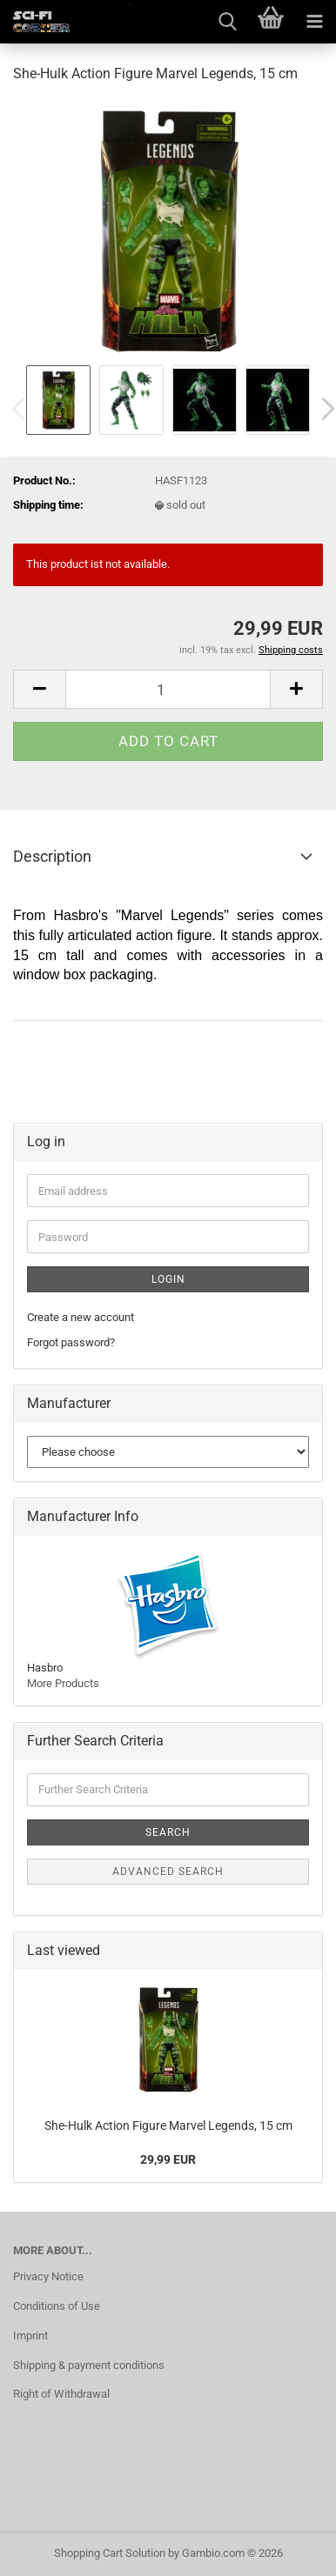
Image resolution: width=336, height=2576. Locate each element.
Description (52, 856)
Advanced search (168, 1871)
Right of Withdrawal (61, 2393)
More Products (63, 1683)
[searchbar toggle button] (227, 21)
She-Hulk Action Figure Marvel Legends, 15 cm (168, 2125)
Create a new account (80, 1317)
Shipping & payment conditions (89, 2365)
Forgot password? (71, 1342)
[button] (39, 689)
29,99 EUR (168, 2159)
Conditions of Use (56, 2305)
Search (168, 1832)
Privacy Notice (48, 2276)
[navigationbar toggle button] (314, 21)
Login (168, 1279)
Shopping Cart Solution (109, 2552)
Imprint (30, 2335)
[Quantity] (168, 689)
